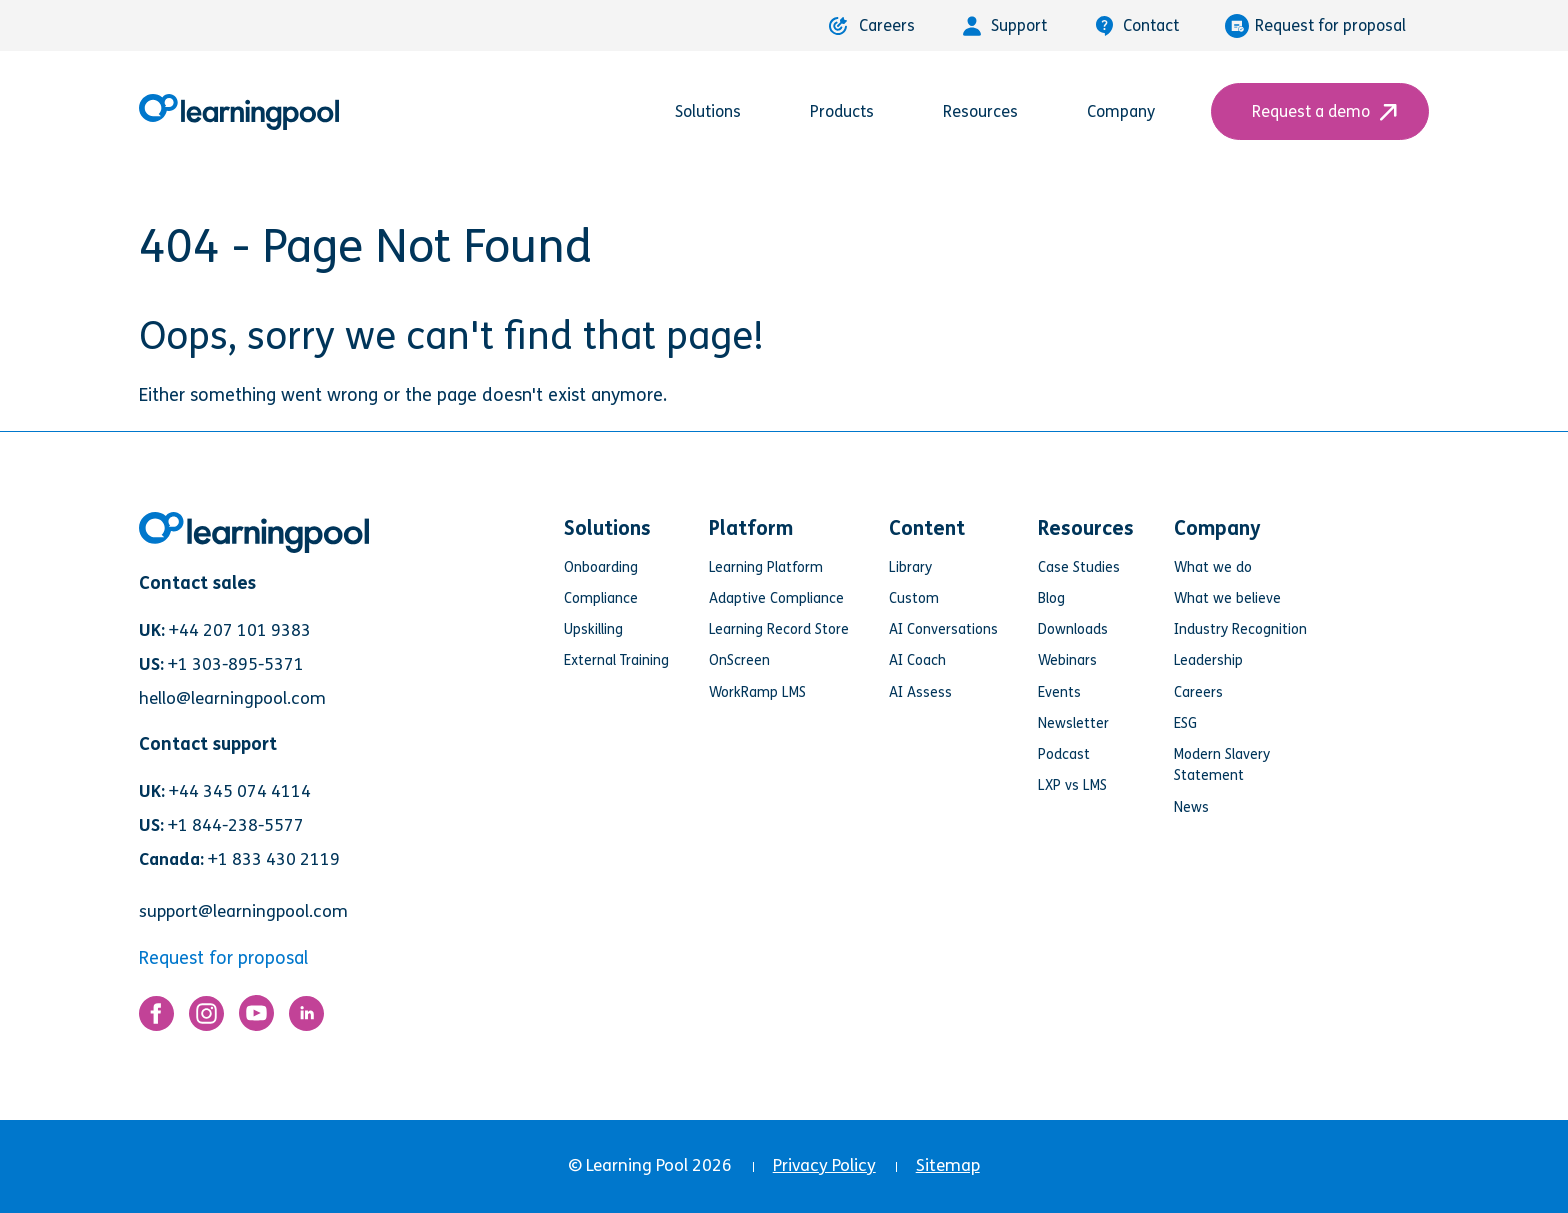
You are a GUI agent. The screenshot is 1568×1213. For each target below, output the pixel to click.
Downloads (1073, 629)
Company (1132, 111)
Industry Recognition (1240, 629)
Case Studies (1079, 567)
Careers (872, 25)
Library (910, 567)
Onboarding (601, 567)
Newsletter (1073, 723)
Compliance (601, 598)
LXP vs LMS (1072, 785)
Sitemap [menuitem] (948, 1165)
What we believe (1227, 598)
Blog (1051, 598)
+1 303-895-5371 (236, 664)
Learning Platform (766, 567)
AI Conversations (943, 629)
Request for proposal (1315, 26)
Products (853, 111)
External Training (616, 660)
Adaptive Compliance (776, 598)
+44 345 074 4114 (240, 791)
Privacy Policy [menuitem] (824, 1165)
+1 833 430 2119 (274, 859)
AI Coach (917, 660)
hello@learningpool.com (232, 698)
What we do (1213, 567)
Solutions (719, 111)
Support (1004, 26)
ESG (1185, 723)
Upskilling (593, 629)
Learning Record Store (779, 629)
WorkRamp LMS (757, 692)
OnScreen (739, 660)
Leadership (1208, 660)
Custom (914, 598)
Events (1059, 692)
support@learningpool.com (243, 911)
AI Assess (920, 692)
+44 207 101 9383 (240, 630)
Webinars (1067, 660)
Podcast (1064, 754)
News (1191, 807)
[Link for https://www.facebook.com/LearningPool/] (156, 1018)
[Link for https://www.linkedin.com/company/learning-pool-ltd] (306, 1018)
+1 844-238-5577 (236, 825)
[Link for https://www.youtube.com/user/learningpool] (256, 1018)
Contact (1136, 26)
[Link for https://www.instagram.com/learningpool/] (206, 1018)
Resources (992, 111)
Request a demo (1320, 111)
